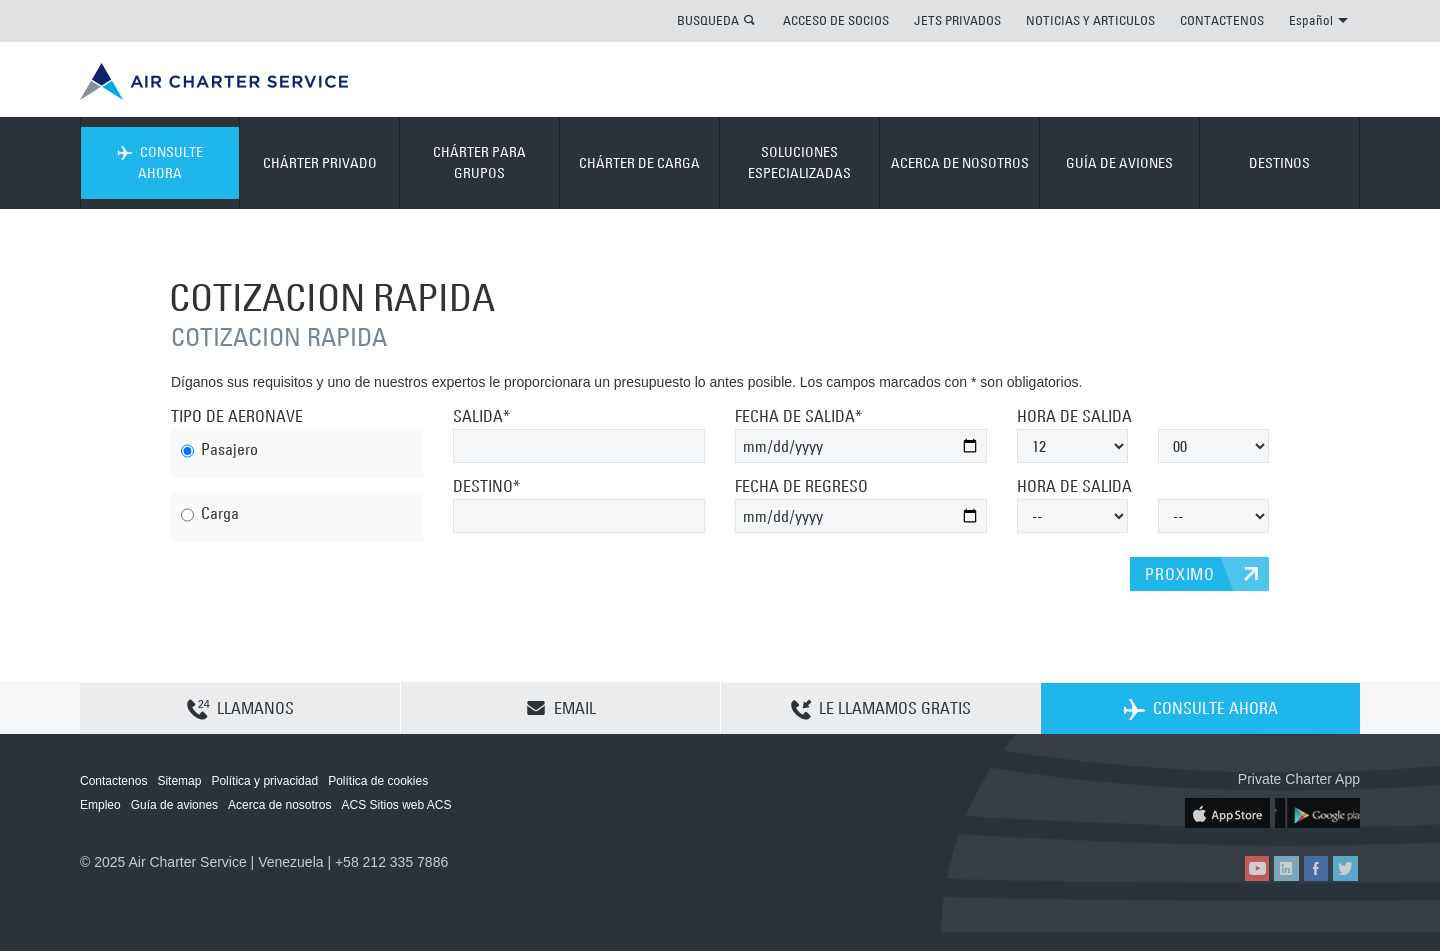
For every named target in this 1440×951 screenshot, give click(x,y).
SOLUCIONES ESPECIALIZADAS (799, 162)
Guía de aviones (174, 805)
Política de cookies (378, 781)
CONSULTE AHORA (160, 162)
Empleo (100, 805)
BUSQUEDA (708, 20)
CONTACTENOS (1222, 20)
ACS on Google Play (1317, 811)
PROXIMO (1180, 574)
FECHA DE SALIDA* (798, 416)
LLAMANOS (240, 709)
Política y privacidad (264, 781)
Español (1318, 20)
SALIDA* (481, 416)
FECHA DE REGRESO (801, 486)
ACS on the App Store (1227, 811)
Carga (210, 515)
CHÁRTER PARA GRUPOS (479, 162)
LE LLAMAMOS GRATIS (881, 709)
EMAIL (561, 708)
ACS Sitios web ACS (396, 805)
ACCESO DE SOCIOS (836, 20)
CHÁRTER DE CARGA (639, 163)
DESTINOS (1279, 163)
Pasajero (219, 451)
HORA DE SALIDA (1074, 416)
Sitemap (179, 781)
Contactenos (113, 781)
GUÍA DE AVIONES (1119, 163)
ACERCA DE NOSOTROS (960, 163)
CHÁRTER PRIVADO (320, 163)
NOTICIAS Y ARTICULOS (1090, 20)
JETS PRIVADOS (957, 20)
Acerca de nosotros (279, 805)
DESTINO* (486, 486)
